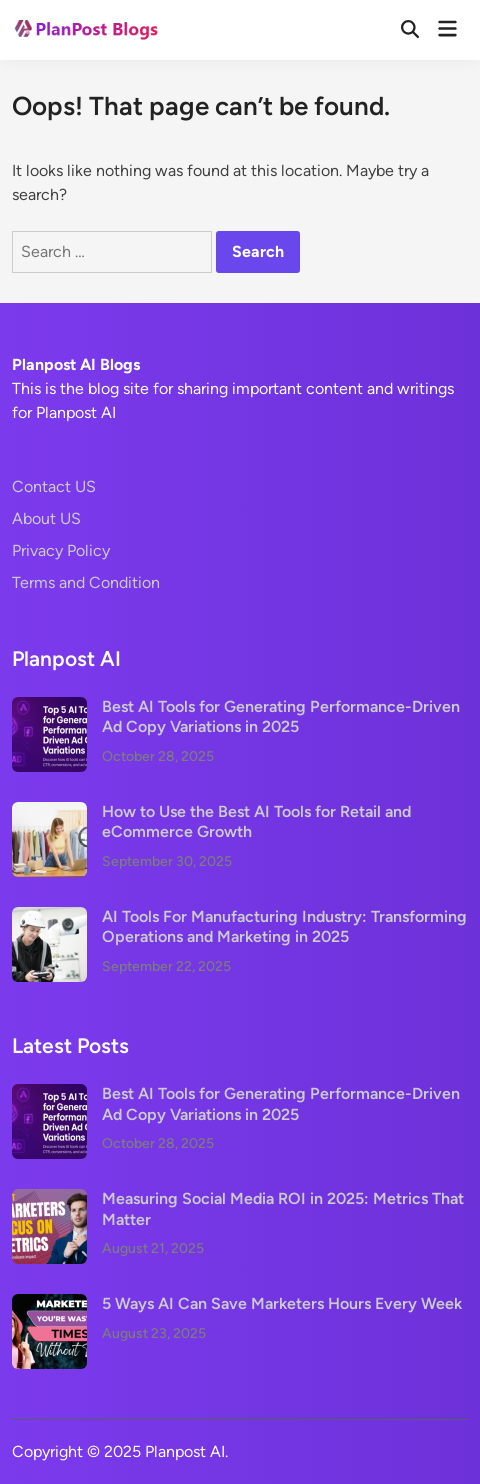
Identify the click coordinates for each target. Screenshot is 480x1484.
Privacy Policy (61, 550)
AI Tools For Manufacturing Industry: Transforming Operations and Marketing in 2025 (284, 926)
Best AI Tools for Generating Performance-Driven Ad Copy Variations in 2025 (281, 716)
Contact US (54, 486)
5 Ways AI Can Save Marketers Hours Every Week (282, 1303)
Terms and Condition (86, 582)
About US (46, 518)
